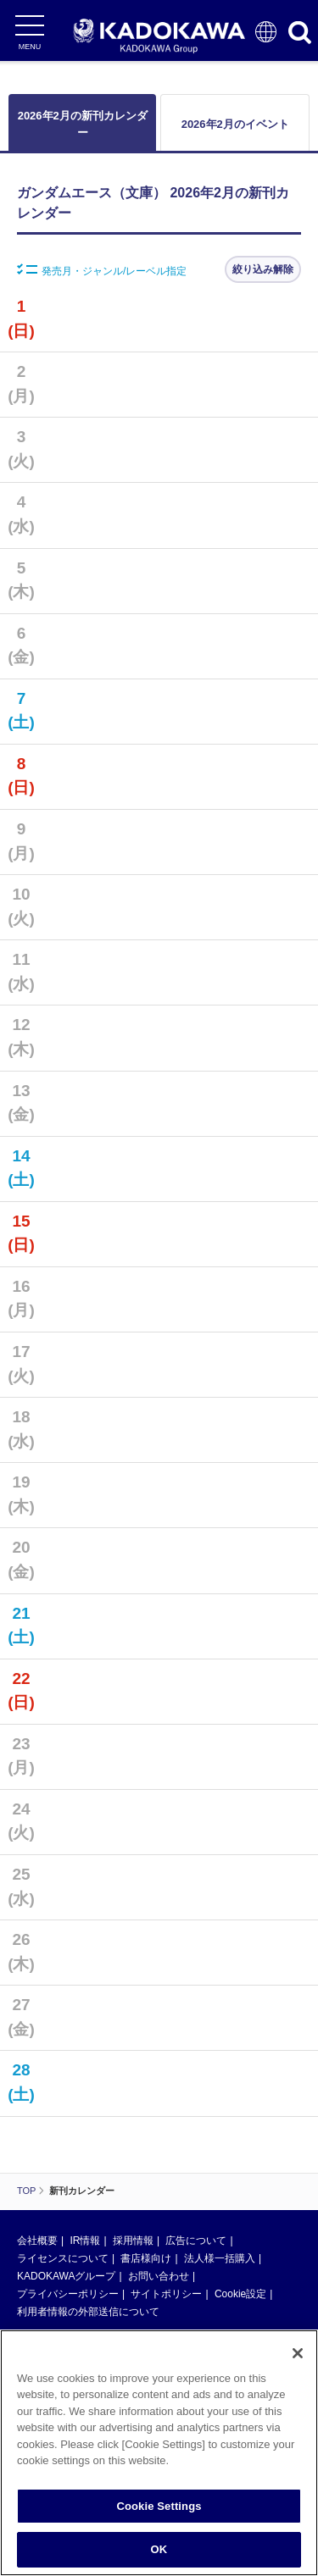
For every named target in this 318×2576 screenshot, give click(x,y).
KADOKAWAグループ (66, 2276)
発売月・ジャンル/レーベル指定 (102, 270)
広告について (195, 2240)
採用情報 (133, 2240)
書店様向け (145, 2258)
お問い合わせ (158, 2276)
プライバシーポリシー (68, 2294)
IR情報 (85, 2240)
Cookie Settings (158, 2507)
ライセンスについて (63, 2258)
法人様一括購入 (219, 2258)
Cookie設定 (240, 2294)
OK (159, 2551)
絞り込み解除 (262, 269)
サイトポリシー (166, 2294)
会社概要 (37, 2240)
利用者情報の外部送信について (88, 2312)
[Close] (297, 2354)
